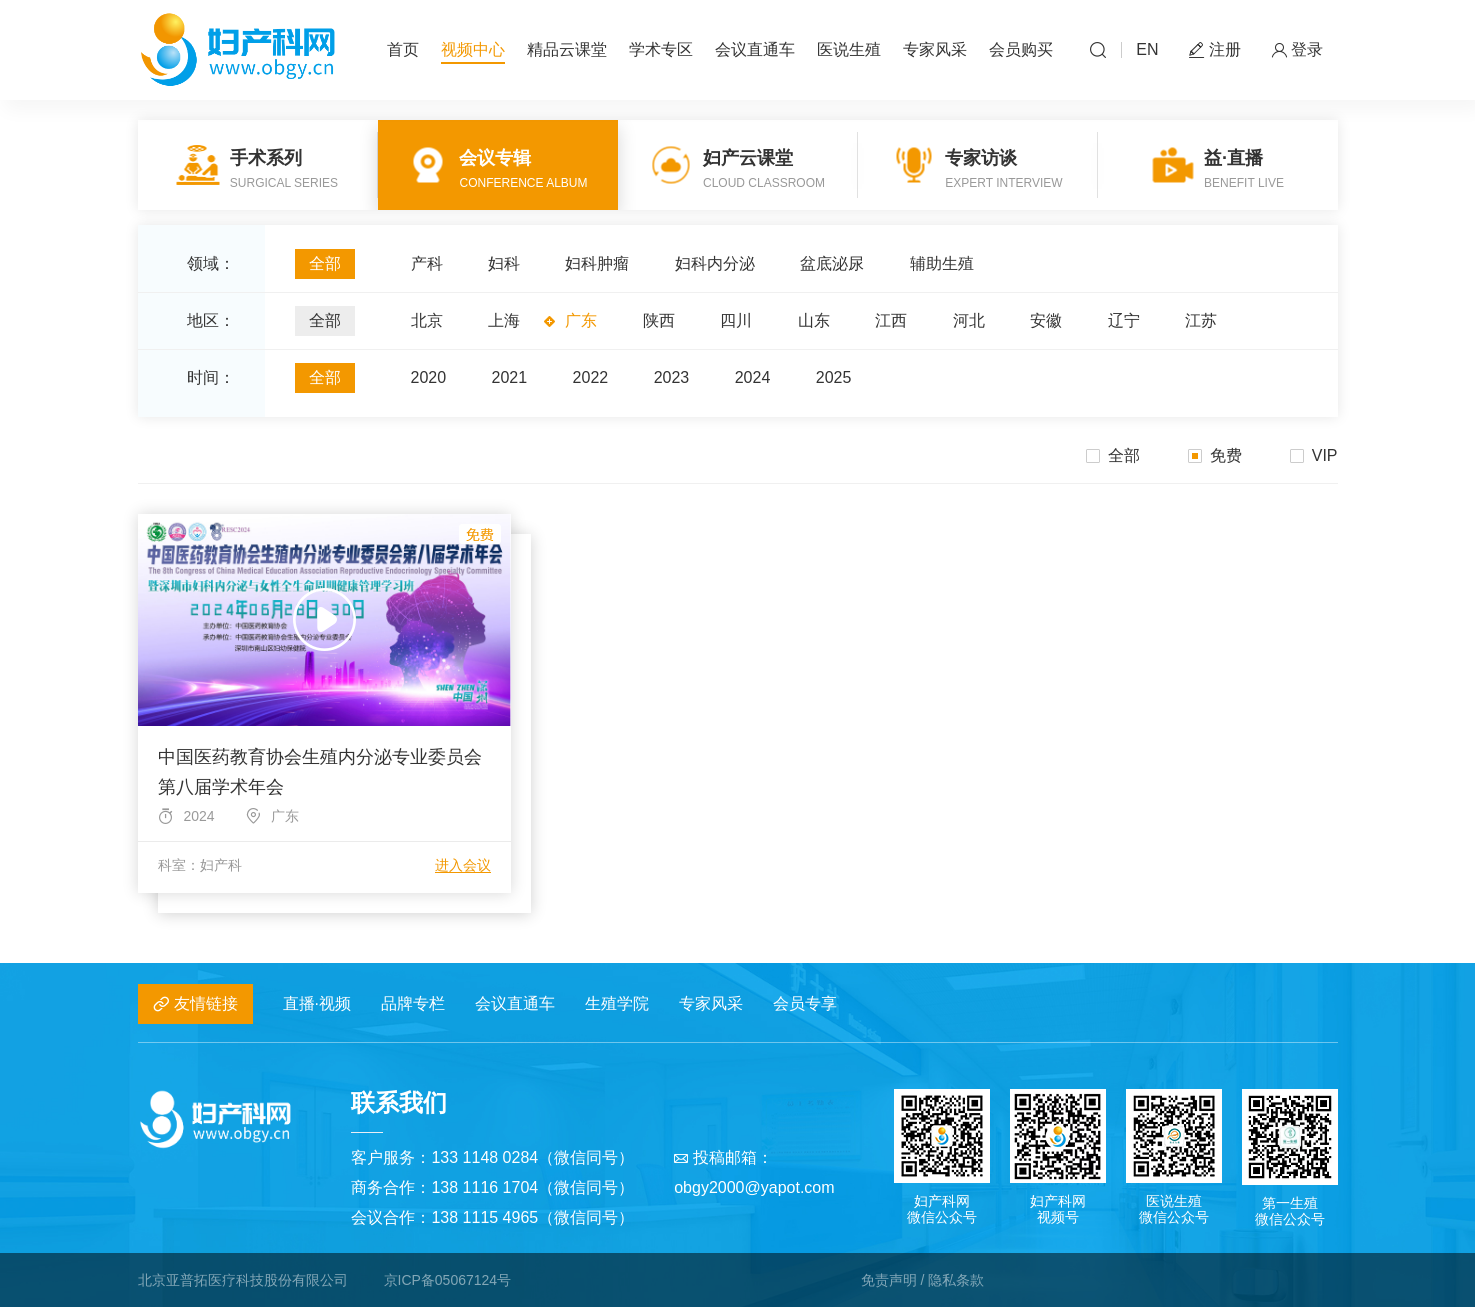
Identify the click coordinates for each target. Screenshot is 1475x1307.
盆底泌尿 (832, 263)
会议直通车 (755, 49)
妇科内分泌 (715, 263)
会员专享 (805, 1003)
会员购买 (1021, 49)
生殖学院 (617, 1003)
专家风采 (935, 49)
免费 (1215, 455)
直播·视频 (317, 1003)
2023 (672, 377)
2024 (753, 377)
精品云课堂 (567, 49)
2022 (591, 377)
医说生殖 (849, 49)
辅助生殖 (942, 263)
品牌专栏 (413, 1003)
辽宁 (1124, 320)
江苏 (1201, 320)
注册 (1215, 50)
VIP (1314, 455)
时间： (211, 377)
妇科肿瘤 (597, 263)
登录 (1297, 50)
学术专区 (661, 49)
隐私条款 (956, 1280)
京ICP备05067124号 (448, 1280)
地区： (211, 320)
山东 (814, 320)
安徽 (1046, 320)
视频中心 (473, 49)
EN (1147, 49)
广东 (581, 320)
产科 (427, 263)
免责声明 (889, 1280)
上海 (504, 320)
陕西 (659, 320)
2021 (510, 377)
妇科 (504, 263)
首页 (403, 49)
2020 (429, 377)
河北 (969, 320)
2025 (834, 377)
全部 (325, 263)
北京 (427, 320)
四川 (736, 320)
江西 (891, 320)
